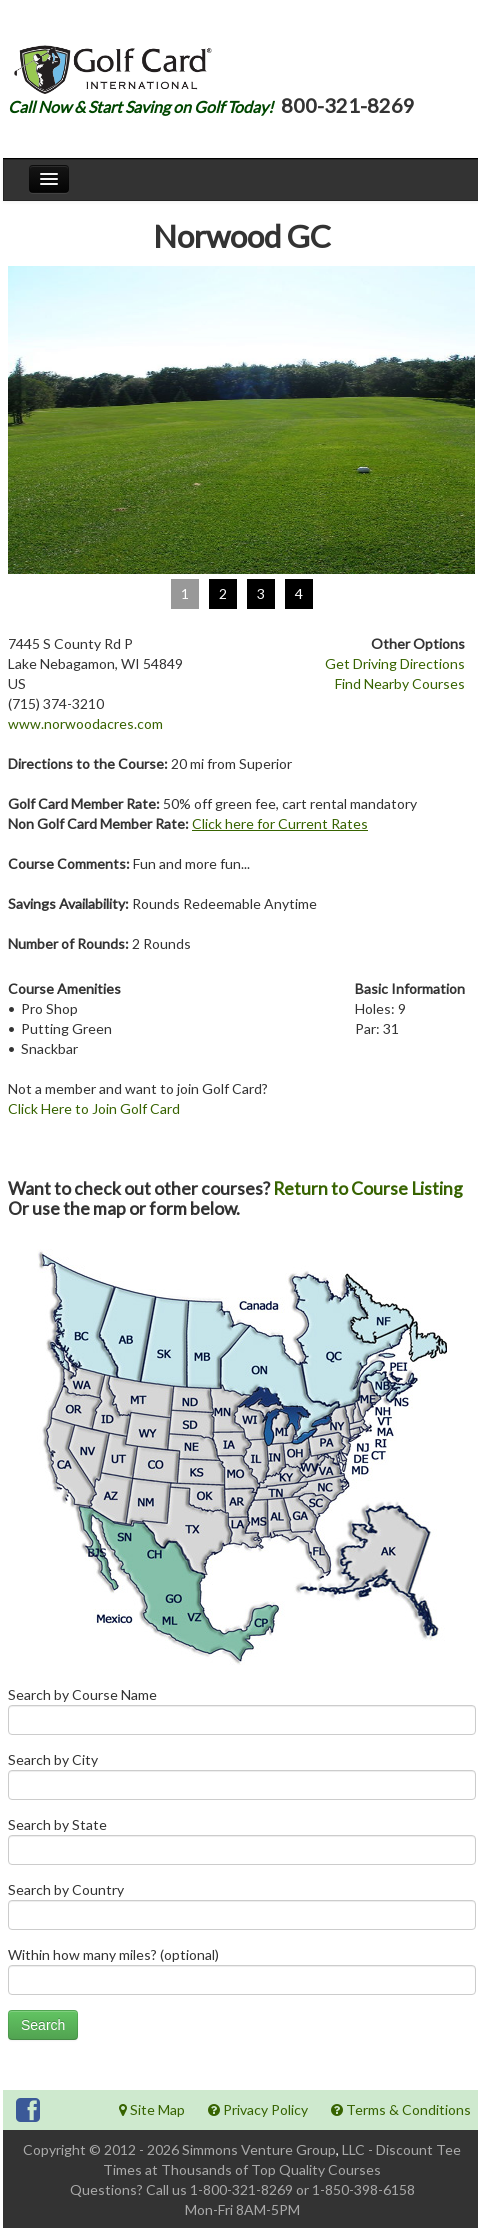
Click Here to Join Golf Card (94, 1108)
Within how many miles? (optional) (242, 1975)
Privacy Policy (258, 2109)
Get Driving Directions (395, 663)
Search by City (242, 1780)
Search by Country (242, 1910)
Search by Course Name (242, 1715)
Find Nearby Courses (400, 683)
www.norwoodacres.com (85, 723)
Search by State (242, 1845)
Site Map (152, 2109)
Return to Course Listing (368, 1188)
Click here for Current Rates (280, 823)
